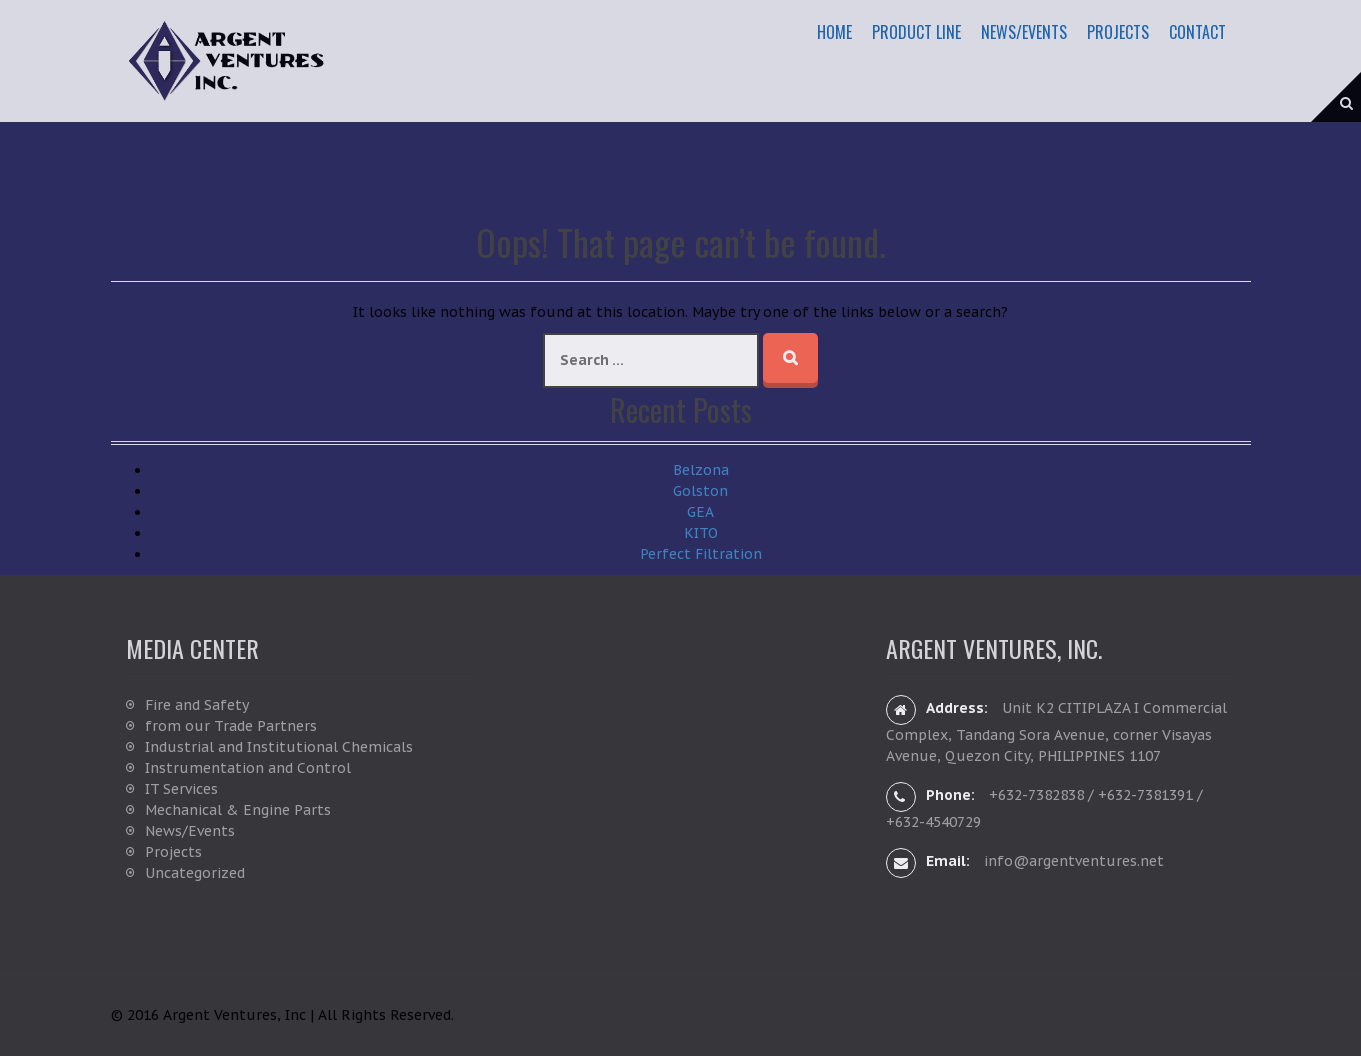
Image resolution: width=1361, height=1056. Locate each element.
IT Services (181, 789)
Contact (1197, 32)
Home (834, 32)
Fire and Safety (197, 705)
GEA (700, 512)
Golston (700, 491)
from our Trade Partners (231, 726)
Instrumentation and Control (248, 768)
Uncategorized (195, 873)
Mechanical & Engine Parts (238, 810)
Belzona (701, 470)
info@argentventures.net (1074, 861)
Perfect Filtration (701, 554)
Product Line (916, 32)
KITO (701, 533)
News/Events (1024, 32)
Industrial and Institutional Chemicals (279, 747)
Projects (1118, 32)
